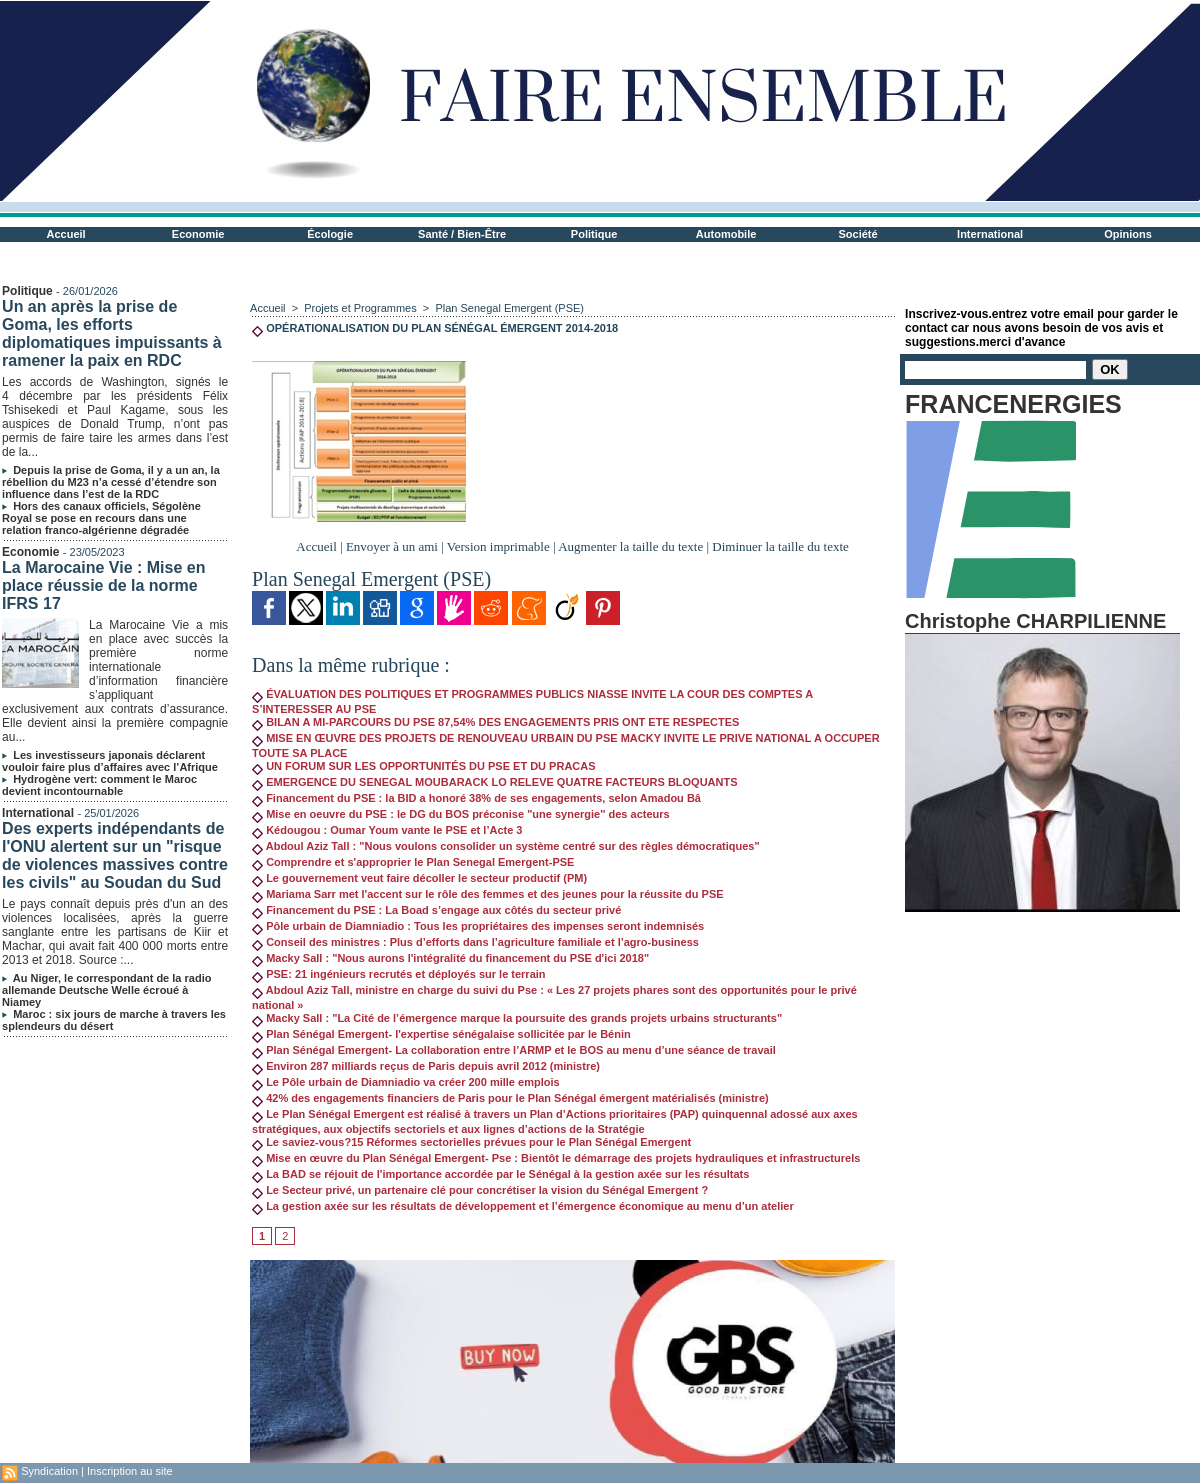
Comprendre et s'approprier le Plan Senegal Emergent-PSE (413, 862)
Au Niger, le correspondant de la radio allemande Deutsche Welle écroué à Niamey (106, 990)
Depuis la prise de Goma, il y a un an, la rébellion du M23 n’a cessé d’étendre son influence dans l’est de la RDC (111, 482)
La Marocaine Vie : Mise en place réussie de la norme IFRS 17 (103, 585)
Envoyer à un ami (392, 546)
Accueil (66, 234)
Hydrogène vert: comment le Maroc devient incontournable (99, 785)
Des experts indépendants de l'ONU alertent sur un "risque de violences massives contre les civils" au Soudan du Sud (115, 855)
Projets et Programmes (360, 308)
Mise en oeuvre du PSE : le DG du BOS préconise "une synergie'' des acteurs (461, 814)
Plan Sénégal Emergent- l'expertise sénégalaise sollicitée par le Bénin (441, 1034)
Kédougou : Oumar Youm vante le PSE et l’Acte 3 (387, 830)
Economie (198, 234)
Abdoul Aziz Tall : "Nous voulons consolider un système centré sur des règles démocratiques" (506, 846)
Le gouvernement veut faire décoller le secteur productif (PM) (419, 878)
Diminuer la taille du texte (780, 546)
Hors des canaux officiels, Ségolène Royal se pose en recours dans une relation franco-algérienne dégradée (101, 518)
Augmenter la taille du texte (630, 546)
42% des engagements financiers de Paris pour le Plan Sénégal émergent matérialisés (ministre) (510, 1098)
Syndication (49, 1471)
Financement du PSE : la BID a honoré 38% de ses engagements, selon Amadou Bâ (476, 798)
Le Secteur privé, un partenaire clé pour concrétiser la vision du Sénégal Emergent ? (480, 1190)
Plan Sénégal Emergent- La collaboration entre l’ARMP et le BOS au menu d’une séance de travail (514, 1050)
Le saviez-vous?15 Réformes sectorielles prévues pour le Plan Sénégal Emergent (471, 1142)
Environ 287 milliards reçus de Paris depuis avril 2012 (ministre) (426, 1066)
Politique (594, 234)
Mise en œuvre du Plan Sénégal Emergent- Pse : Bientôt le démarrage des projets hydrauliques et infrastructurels (556, 1158)
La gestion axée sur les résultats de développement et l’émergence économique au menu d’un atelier (523, 1206)
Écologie (330, 234)
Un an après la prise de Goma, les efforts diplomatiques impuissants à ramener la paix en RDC (112, 333)
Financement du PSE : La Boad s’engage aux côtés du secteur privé (436, 910)
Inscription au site (130, 1471)
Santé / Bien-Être (462, 234)
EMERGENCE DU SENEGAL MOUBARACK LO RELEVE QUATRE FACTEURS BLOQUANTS (494, 782)
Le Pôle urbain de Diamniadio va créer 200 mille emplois (406, 1082)
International (990, 234)
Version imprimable (498, 546)
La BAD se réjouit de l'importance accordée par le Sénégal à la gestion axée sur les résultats (500, 1174)
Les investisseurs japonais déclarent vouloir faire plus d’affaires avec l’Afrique (110, 761)
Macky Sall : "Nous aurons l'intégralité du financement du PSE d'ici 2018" (450, 958)
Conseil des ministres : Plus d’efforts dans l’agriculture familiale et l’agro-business (475, 942)
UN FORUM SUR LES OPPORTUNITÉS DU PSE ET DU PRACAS (423, 766)
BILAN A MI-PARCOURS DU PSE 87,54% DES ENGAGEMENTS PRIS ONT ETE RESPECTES (495, 722)
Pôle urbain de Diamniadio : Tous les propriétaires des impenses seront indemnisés (478, 926)
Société (858, 234)
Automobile (726, 234)
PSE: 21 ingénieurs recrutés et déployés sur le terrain (398, 974)
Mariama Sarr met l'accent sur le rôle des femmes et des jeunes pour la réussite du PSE (488, 894)
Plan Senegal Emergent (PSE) (509, 308)
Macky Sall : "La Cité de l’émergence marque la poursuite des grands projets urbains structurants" (517, 1018)
